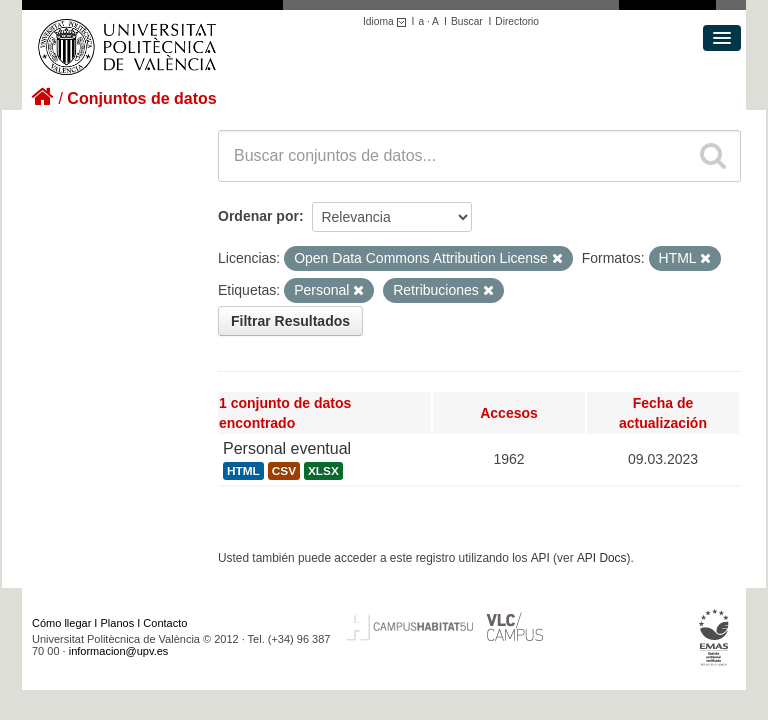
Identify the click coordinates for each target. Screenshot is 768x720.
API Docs (602, 558)
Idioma (387, 21)
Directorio (517, 21)
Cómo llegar (61, 623)
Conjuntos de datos (141, 98)
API (540, 558)
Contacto (165, 623)
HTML (243, 471)
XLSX (323, 471)
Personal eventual (287, 448)
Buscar (467, 21)
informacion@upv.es (119, 651)
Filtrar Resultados (290, 321)
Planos (118, 623)
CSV (284, 471)
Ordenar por (258, 216)
